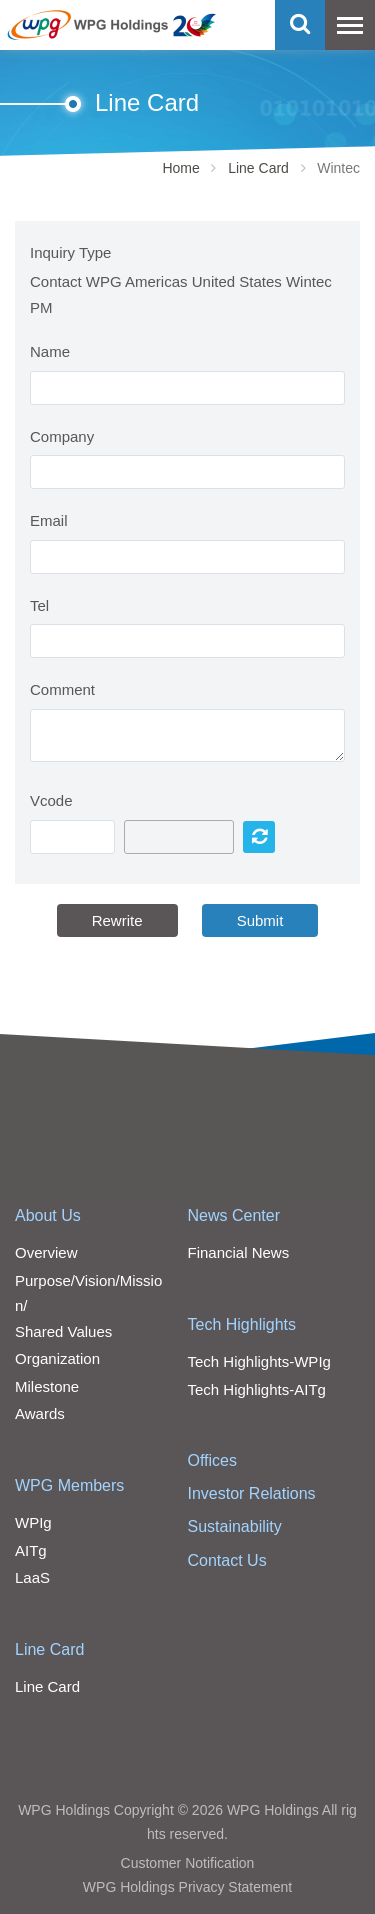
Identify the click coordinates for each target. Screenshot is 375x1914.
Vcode (51, 800)
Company (62, 436)
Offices (213, 1460)
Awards (40, 1413)
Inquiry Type (70, 252)
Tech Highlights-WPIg (259, 1361)
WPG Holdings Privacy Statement (187, 1887)
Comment (62, 689)
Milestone (47, 1386)
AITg (31, 1550)
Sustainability (235, 1526)
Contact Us (227, 1560)
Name (50, 351)
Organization (57, 1358)
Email (49, 520)
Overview (46, 1252)
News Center (234, 1215)
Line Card (258, 168)
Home (180, 168)
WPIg (33, 1522)
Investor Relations (252, 1493)
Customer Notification (188, 1863)
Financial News (239, 1252)
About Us (48, 1215)
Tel (39, 605)
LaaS (32, 1577)
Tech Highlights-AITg (257, 1389)
